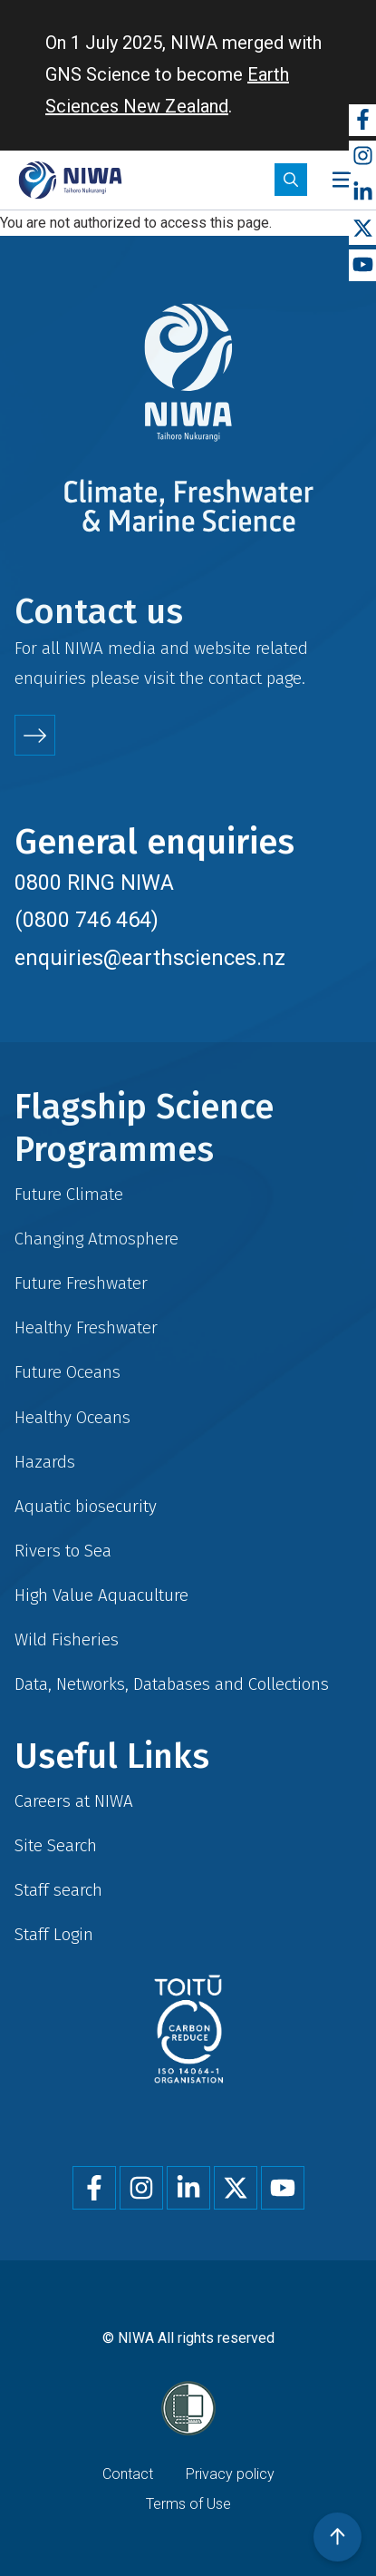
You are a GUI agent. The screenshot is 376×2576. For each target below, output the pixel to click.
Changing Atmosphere (96, 1238)
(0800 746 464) (86, 919)
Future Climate (68, 1194)
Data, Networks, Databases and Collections (171, 1683)
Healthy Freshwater (86, 1327)
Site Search (55, 1845)
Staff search (58, 1889)
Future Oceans (67, 1371)
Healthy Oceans (72, 1417)
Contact (127, 2474)
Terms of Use (188, 2504)
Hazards (44, 1461)
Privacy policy (230, 2474)
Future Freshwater (81, 1283)
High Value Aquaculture (101, 1595)
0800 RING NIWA (94, 882)
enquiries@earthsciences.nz (149, 958)
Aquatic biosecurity (85, 1506)
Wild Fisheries (66, 1639)
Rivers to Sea (62, 1550)
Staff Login (53, 1934)
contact (235, 678)
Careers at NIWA (73, 1801)
